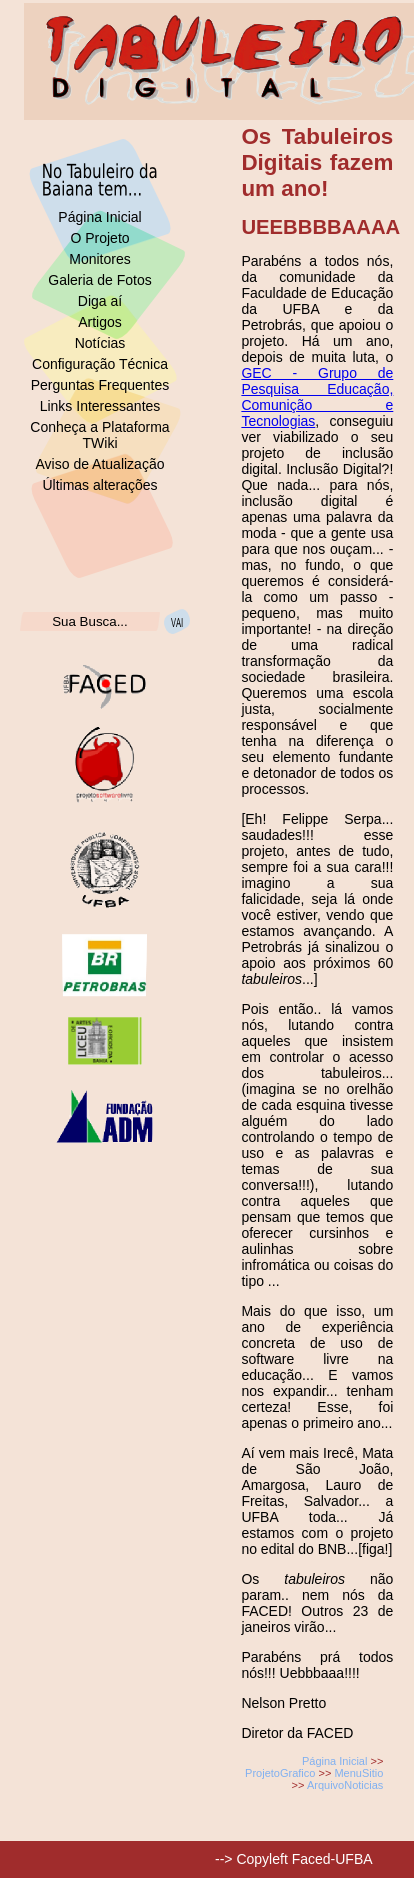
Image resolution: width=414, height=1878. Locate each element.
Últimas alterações (99, 485)
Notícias (100, 343)
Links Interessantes (100, 406)
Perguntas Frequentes (100, 385)
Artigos (100, 322)
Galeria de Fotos (100, 280)
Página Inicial (99, 217)
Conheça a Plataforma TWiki (99, 435)
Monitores (99, 259)
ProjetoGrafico (280, 1773)
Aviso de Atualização (100, 464)
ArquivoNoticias (345, 1785)
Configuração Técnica (100, 364)
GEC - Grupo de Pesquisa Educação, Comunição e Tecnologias (317, 397)
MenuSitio (358, 1773)
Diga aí (100, 301)
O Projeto (99, 238)
